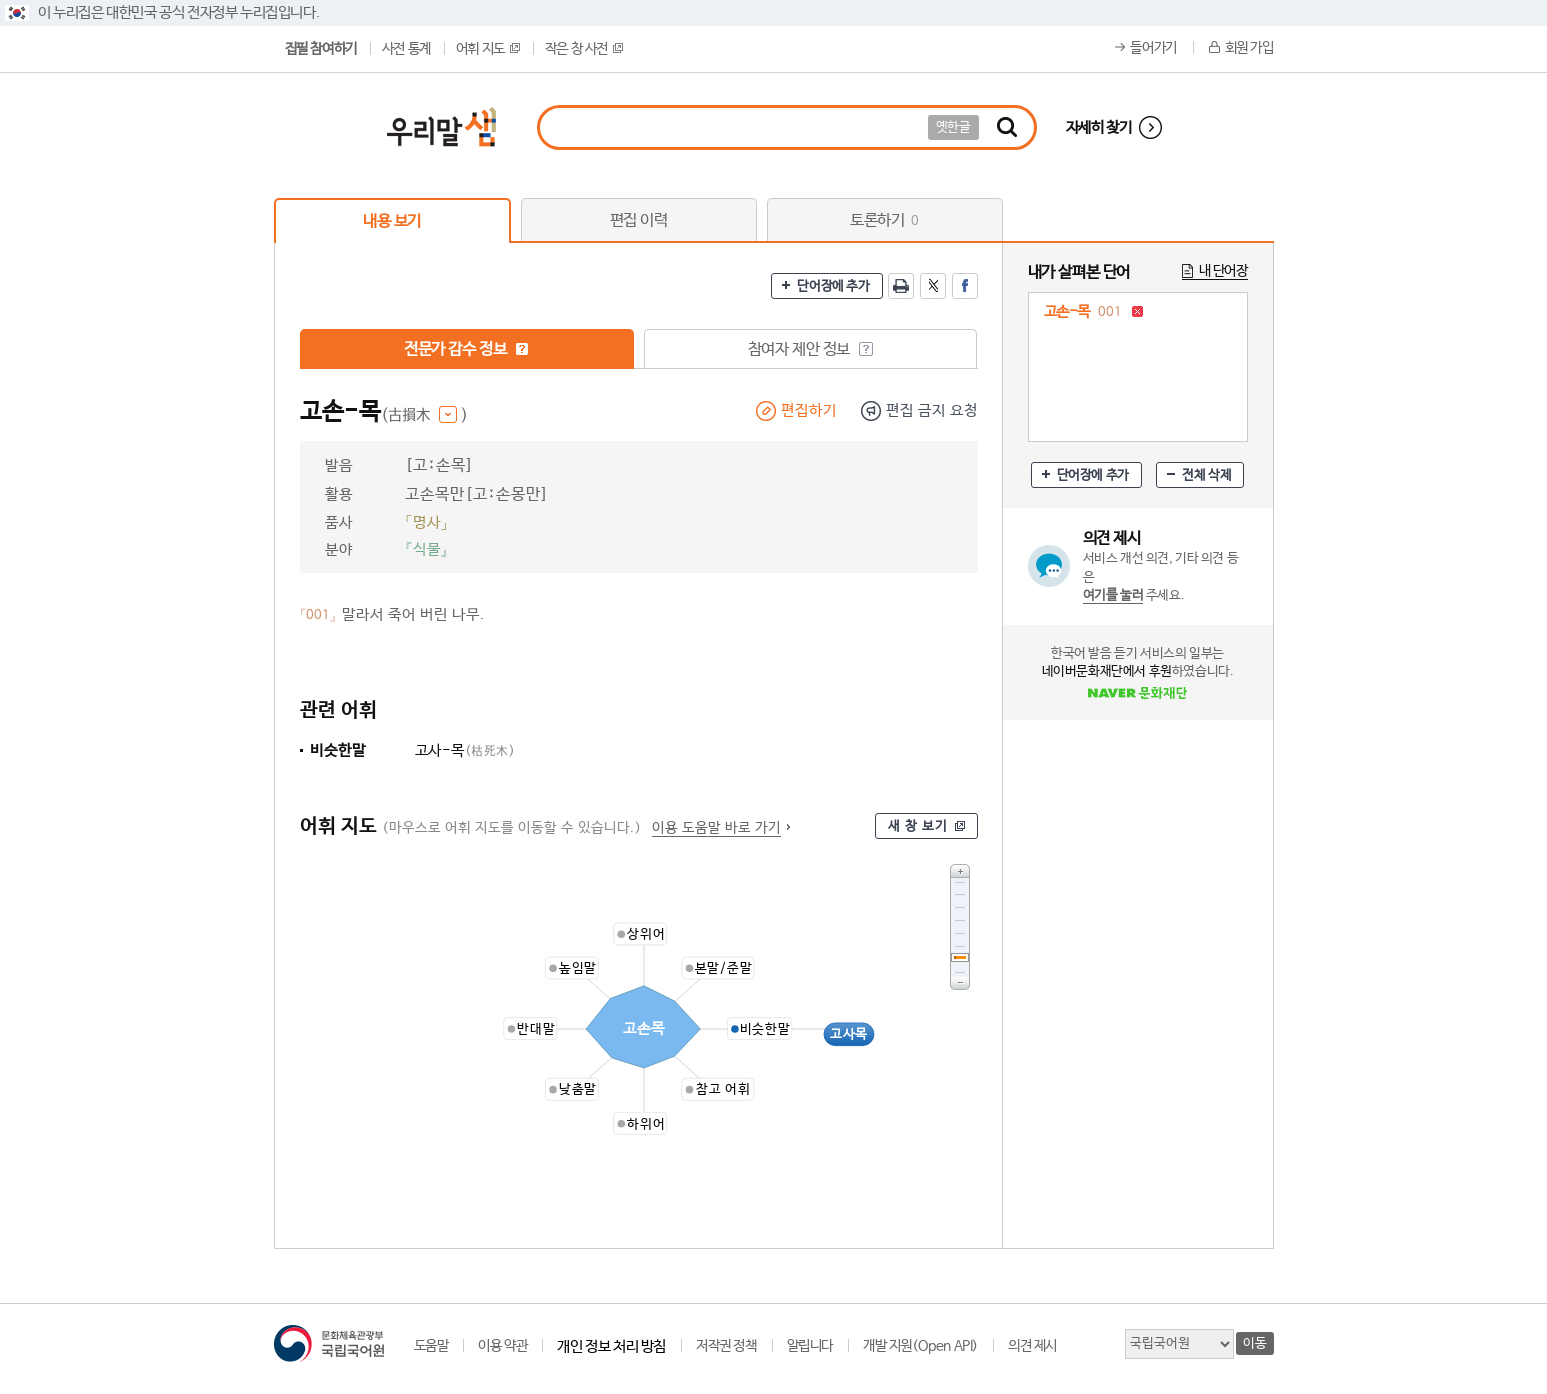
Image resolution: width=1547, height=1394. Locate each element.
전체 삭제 (1206, 475)
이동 (1254, 1343)
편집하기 (809, 410)
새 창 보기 (918, 826)
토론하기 (884, 220)
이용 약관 (502, 1346)
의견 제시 (1032, 1346)
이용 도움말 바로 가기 (716, 828)
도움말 (431, 1346)
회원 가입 (1249, 48)
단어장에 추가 (833, 286)
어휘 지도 (488, 49)
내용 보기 (392, 221)
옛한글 (953, 127)
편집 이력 (639, 220)
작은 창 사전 (584, 49)
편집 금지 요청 (932, 410)
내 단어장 (1223, 271)
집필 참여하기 (321, 49)
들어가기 (1153, 48)
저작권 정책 (726, 1346)
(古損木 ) (424, 415)
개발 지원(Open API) (920, 1346)
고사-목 (465, 750)
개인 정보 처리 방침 (611, 1346)
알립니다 (810, 1346)
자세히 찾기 (1099, 127)
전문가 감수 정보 (466, 349)
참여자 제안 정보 (810, 349)
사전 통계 (406, 49)
